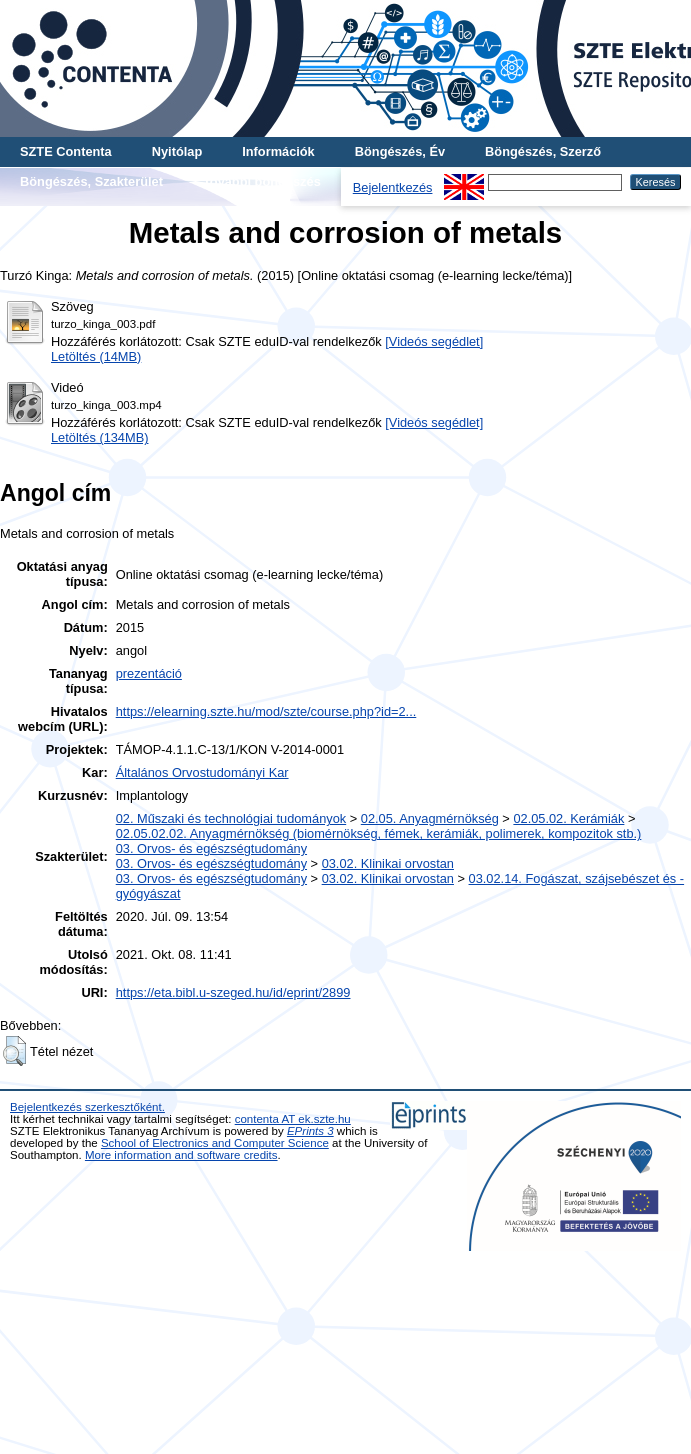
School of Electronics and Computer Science (215, 1143)
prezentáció (149, 673)
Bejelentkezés (393, 187)
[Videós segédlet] (434, 341)
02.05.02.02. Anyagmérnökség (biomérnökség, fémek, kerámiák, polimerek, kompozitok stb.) (379, 833)
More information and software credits (181, 1155)
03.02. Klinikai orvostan (388, 863)
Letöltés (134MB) (99, 437)
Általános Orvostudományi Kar (202, 772)
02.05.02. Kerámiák (568, 818)
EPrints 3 (310, 1131)
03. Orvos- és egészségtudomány (211, 848)
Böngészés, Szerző (543, 151)
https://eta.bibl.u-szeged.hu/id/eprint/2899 (233, 992)
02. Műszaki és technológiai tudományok (231, 818)
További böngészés (262, 181)
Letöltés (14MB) (96, 356)
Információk (278, 151)
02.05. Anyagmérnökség (430, 818)
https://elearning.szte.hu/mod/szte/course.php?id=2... (266, 711)
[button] (14, 1051)
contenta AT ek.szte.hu (293, 1119)
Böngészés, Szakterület (91, 181)
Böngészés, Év (400, 151)
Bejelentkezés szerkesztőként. (87, 1107)
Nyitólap (177, 151)
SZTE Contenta (66, 151)
